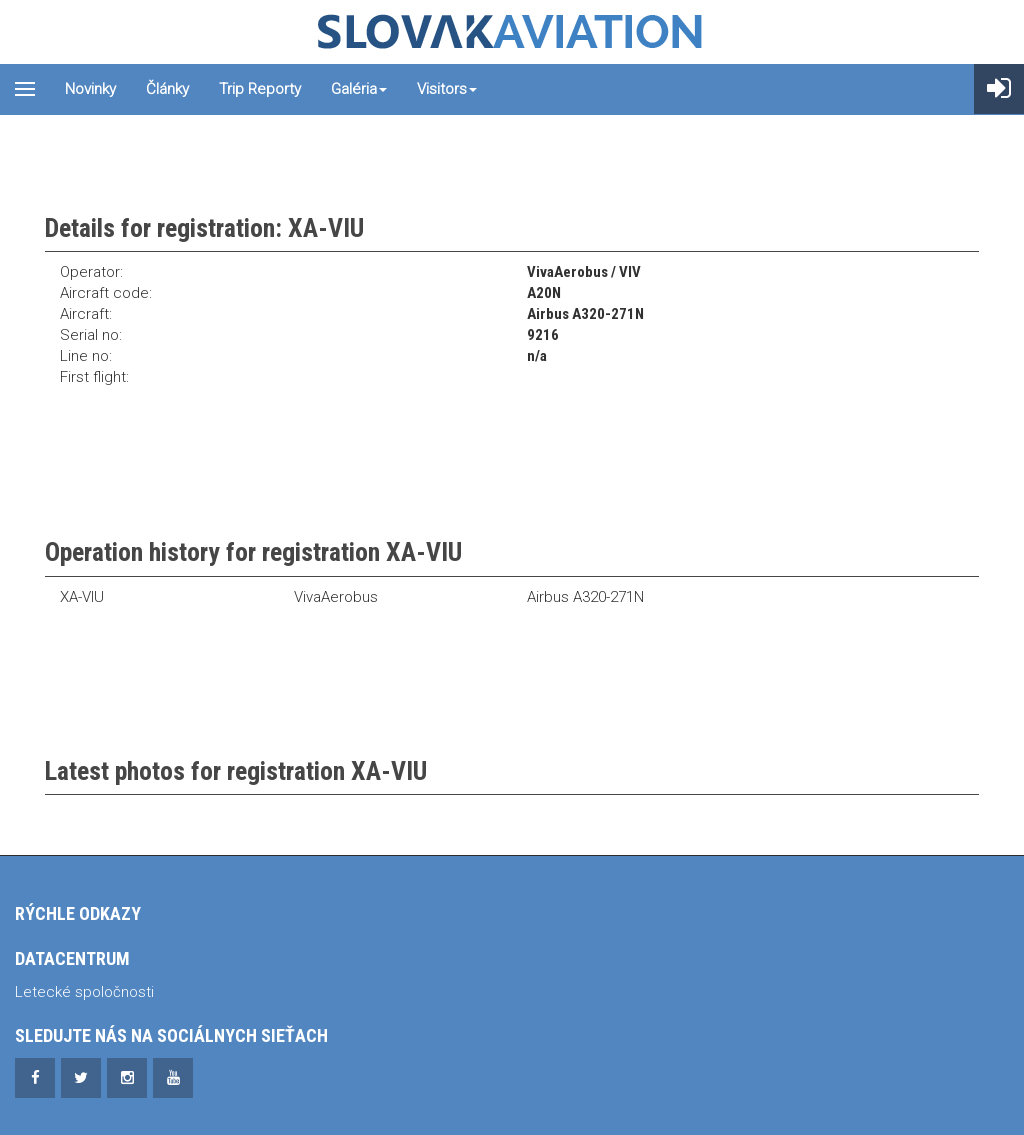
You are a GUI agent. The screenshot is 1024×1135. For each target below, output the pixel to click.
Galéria (359, 89)
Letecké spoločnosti (84, 992)
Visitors (447, 89)
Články (167, 89)
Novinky (90, 89)
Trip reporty (260, 89)
